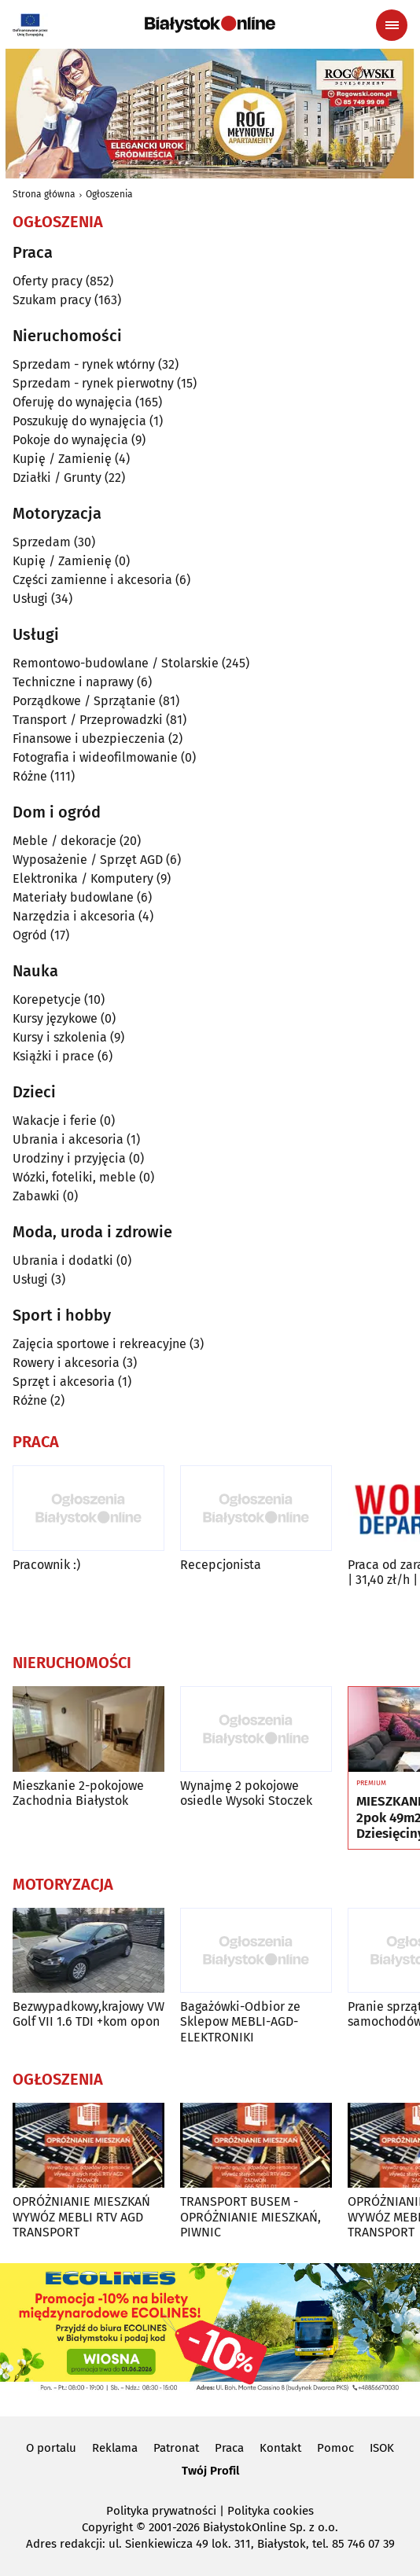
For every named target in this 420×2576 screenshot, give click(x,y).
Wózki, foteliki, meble (74, 1177)
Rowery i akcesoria (66, 1362)
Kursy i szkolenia (60, 1037)
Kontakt (280, 2448)
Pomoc (335, 2448)
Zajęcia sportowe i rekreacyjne (99, 1343)
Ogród (30, 935)
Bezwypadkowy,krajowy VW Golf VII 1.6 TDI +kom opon (88, 2014)
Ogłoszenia (109, 194)
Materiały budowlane (73, 897)
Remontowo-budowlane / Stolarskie (116, 663)
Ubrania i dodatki (63, 1260)
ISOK (382, 2448)
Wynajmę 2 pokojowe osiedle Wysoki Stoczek (246, 1793)
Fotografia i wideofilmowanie (95, 757)
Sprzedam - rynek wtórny (84, 364)
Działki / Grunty (57, 477)
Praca (229, 2448)
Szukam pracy (52, 299)
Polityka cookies (270, 2511)
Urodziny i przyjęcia (69, 1158)
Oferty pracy (48, 281)
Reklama (115, 2448)
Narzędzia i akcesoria (74, 916)
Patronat (176, 2448)
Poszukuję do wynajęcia (79, 420)
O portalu (51, 2448)
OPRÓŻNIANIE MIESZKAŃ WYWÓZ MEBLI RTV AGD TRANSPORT (81, 2216)
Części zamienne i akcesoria (92, 579)
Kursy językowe (55, 1018)
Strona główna (44, 194)
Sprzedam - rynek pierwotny (93, 383)
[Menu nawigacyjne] (391, 25)
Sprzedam (42, 542)
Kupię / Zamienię (62, 458)
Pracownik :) (46, 1564)
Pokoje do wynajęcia (70, 439)
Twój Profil (210, 2471)
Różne (30, 776)
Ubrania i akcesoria (68, 1139)
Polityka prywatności (161, 2511)
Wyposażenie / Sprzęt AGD (88, 859)
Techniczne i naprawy (73, 681)
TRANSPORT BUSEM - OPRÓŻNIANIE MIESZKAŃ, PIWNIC (250, 2216)
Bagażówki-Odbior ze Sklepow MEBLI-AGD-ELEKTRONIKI (240, 2021)
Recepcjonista (220, 1564)
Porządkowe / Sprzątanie (84, 700)
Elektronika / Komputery (83, 878)
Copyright (107, 2527)
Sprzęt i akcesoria (64, 1381)
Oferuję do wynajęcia (72, 402)
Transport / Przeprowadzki (88, 719)
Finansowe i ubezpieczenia (89, 738)
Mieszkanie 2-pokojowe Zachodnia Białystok (78, 1793)
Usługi (30, 598)
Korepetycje (47, 999)
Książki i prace (53, 1056)
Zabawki (36, 1196)
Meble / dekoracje (64, 840)
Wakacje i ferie (55, 1120)
